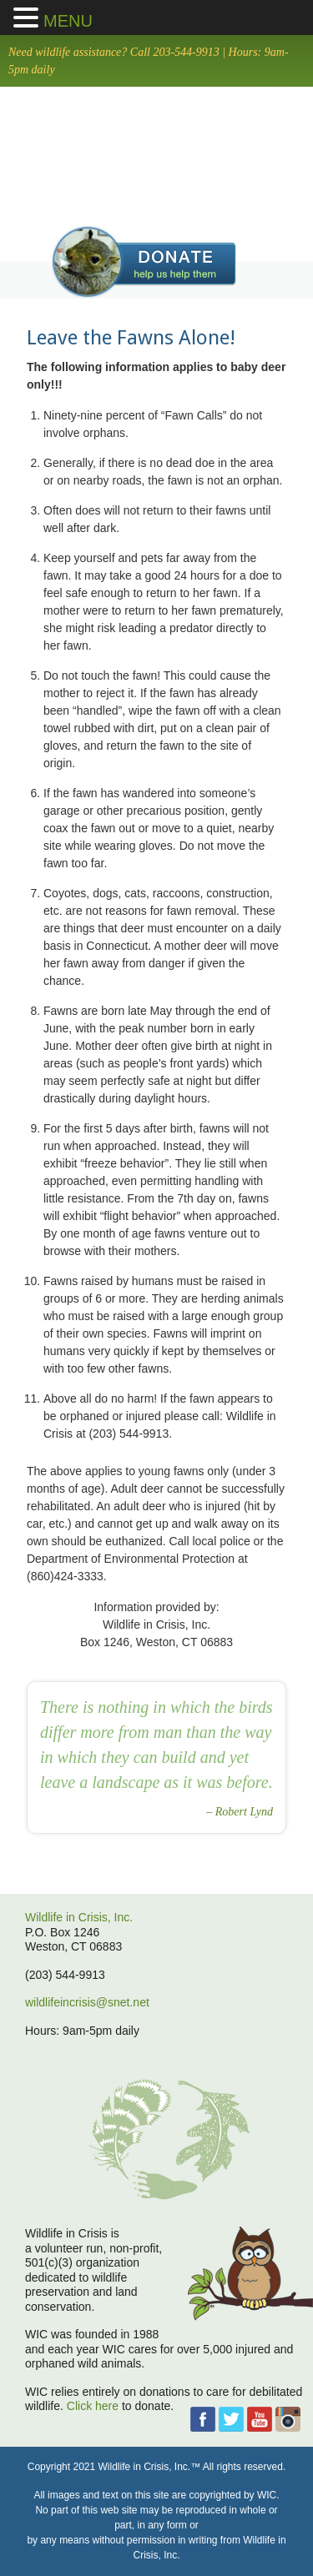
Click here (93, 2406)
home (157, 153)
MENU (68, 21)
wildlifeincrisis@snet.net (87, 2002)
